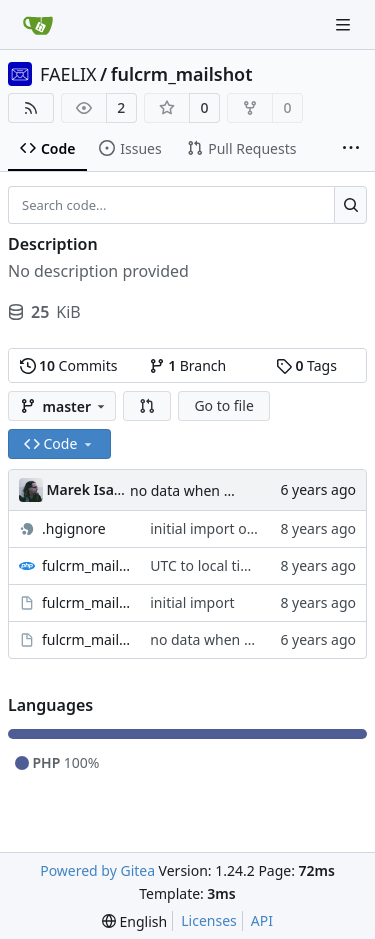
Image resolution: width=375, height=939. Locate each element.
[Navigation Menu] (345, 24)
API (262, 920)
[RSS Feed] (31, 108)
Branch (188, 365)
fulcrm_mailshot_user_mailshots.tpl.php (86, 565)
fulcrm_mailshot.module (86, 639)
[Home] (38, 25)
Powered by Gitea (97, 870)
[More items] (351, 149)
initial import (192, 602)
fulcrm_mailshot (182, 74)
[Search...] (350, 205)
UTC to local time (205, 565)
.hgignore (74, 528)
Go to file (223, 405)
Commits (69, 365)
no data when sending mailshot (233, 490)
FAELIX (68, 74)
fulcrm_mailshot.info (86, 602)
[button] (147, 406)
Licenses (209, 920)
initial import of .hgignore (234, 528)
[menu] (134, 921)
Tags (306, 365)
